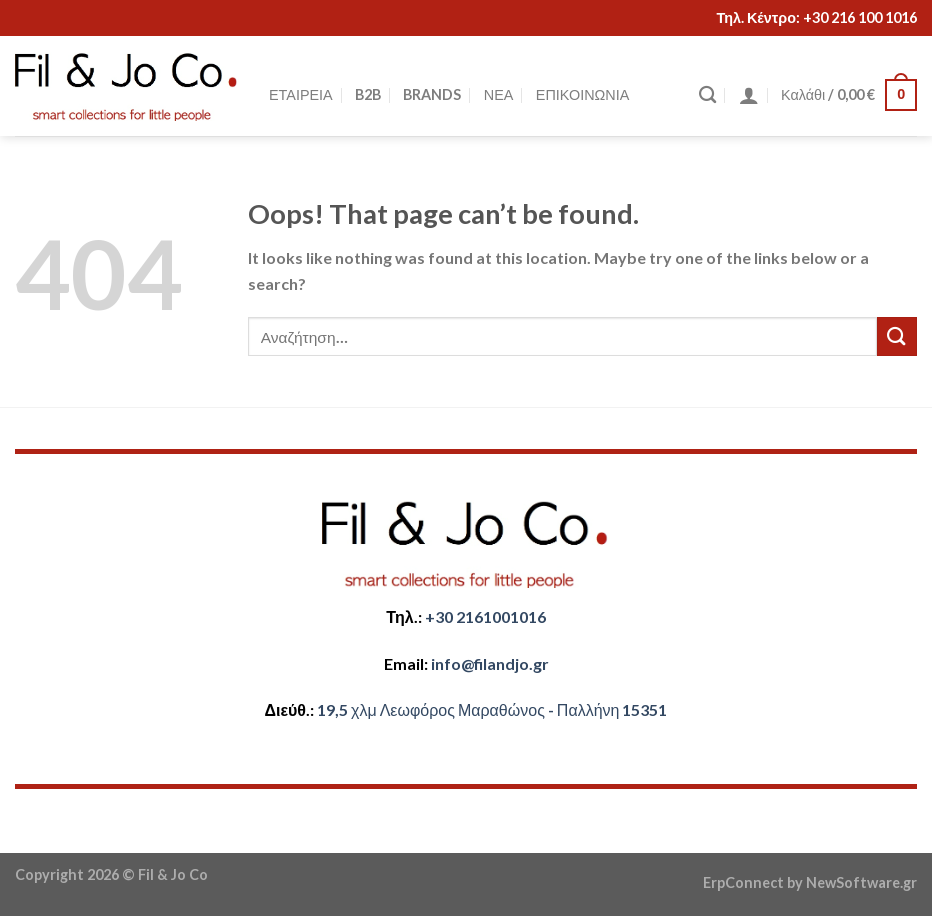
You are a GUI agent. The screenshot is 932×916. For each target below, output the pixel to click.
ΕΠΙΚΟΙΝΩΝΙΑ (582, 94)
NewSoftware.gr (861, 882)
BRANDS (432, 94)
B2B (368, 94)
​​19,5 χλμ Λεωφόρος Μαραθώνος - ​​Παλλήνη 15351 (492, 709)
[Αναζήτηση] (707, 95)
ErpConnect (743, 882)
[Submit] (897, 336)
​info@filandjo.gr (490, 663)
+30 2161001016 (485, 616)
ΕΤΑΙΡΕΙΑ (301, 94)
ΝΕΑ (499, 94)
